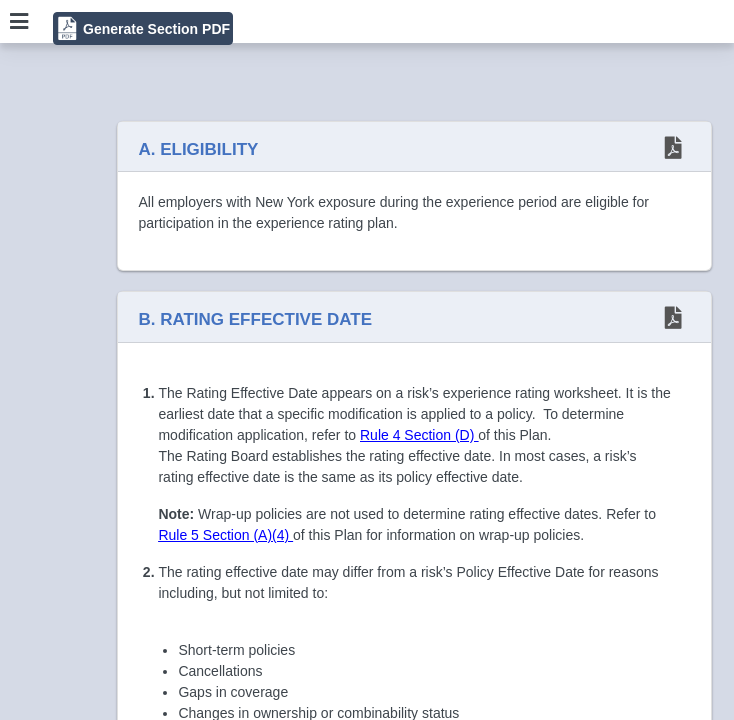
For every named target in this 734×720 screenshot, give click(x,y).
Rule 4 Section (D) (419, 435)
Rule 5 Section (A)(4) (225, 535)
